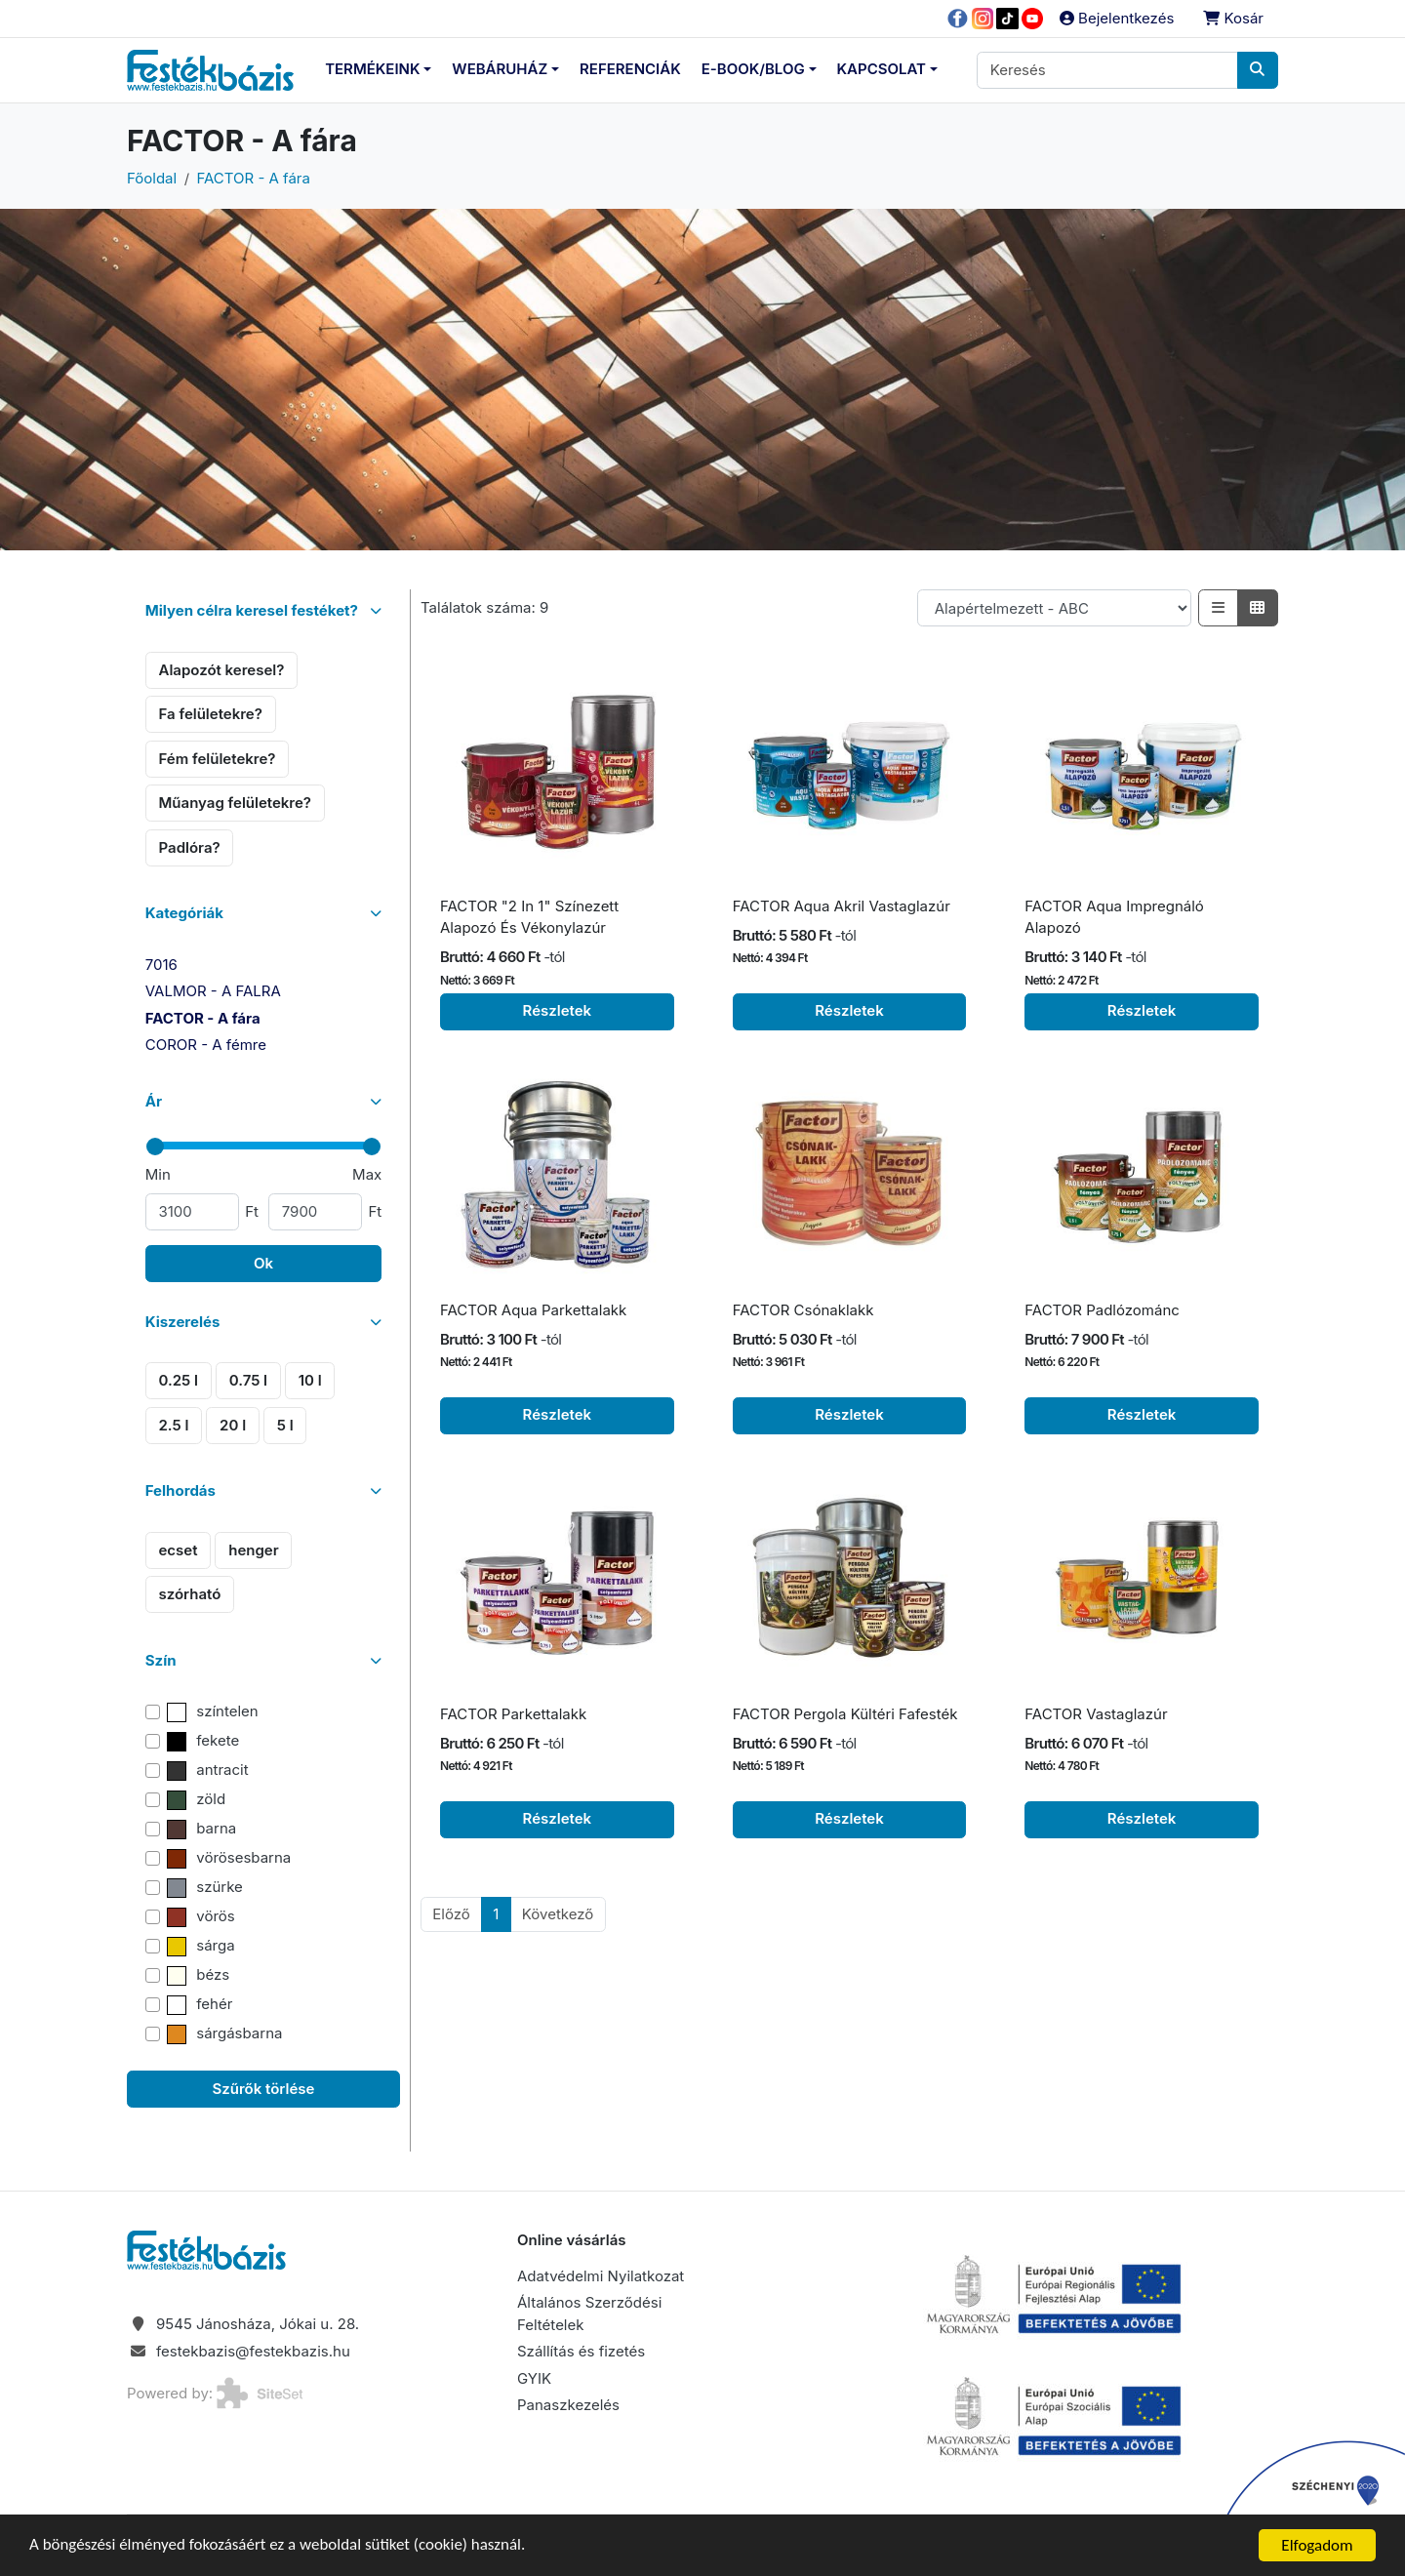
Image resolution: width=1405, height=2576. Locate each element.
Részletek (557, 1010)
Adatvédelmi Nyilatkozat (600, 2276)
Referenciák (630, 69)
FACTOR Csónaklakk (803, 1310)
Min (158, 1174)
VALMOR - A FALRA (213, 991)
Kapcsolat (881, 69)
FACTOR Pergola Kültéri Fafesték (845, 1714)
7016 (161, 964)
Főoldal (152, 178)
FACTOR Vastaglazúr (1095, 1714)
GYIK (534, 2378)
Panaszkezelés (568, 2404)
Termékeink (372, 69)
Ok (263, 1263)
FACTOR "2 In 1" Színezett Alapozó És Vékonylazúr (529, 917)
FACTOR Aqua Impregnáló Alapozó (1114, 917)
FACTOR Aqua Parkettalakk (533, 1310)
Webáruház (499, 69)
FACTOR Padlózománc (1102, 1310)
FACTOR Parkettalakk (513, 1714)
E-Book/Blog (753, 69)
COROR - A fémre (205, 1044)
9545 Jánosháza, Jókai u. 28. (257, 2323)
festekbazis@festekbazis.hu (253, 2351)
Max (366, 1174)
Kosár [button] (1233, 18)
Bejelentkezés (1117, 18)
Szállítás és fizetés (581, 2351)
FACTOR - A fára (253, 178)
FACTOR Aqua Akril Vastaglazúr (841, 906)
